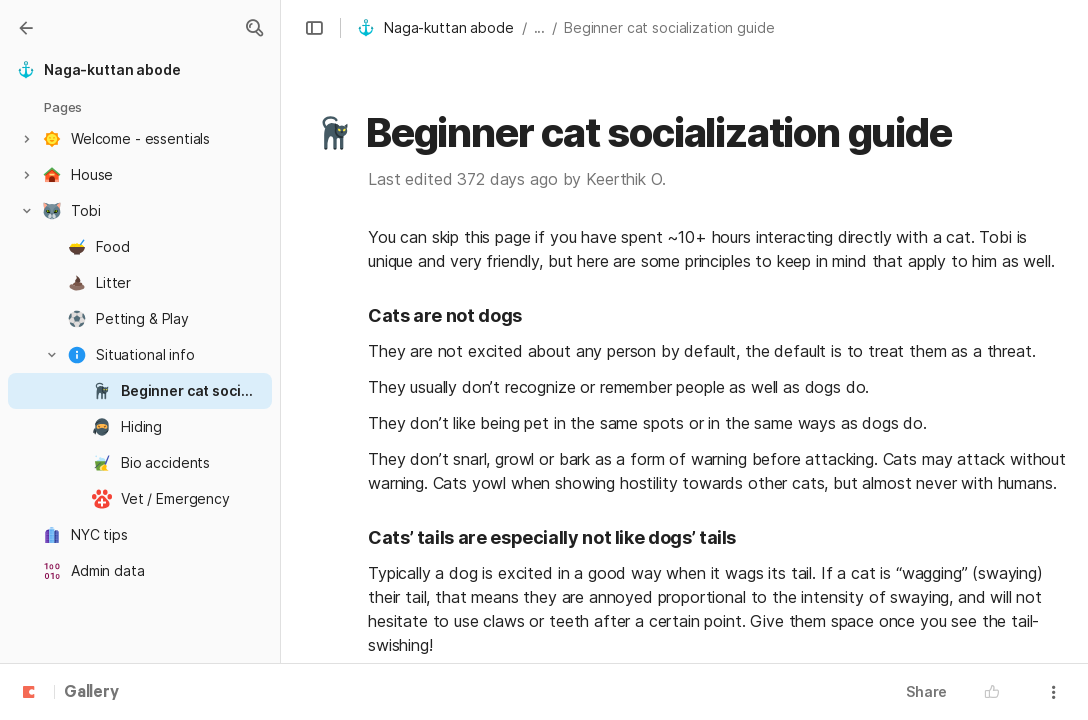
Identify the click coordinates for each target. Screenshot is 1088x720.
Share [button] (926, 691)
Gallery (91, 693)
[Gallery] (26, 28)
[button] (254, 28)
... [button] (540, 27)
